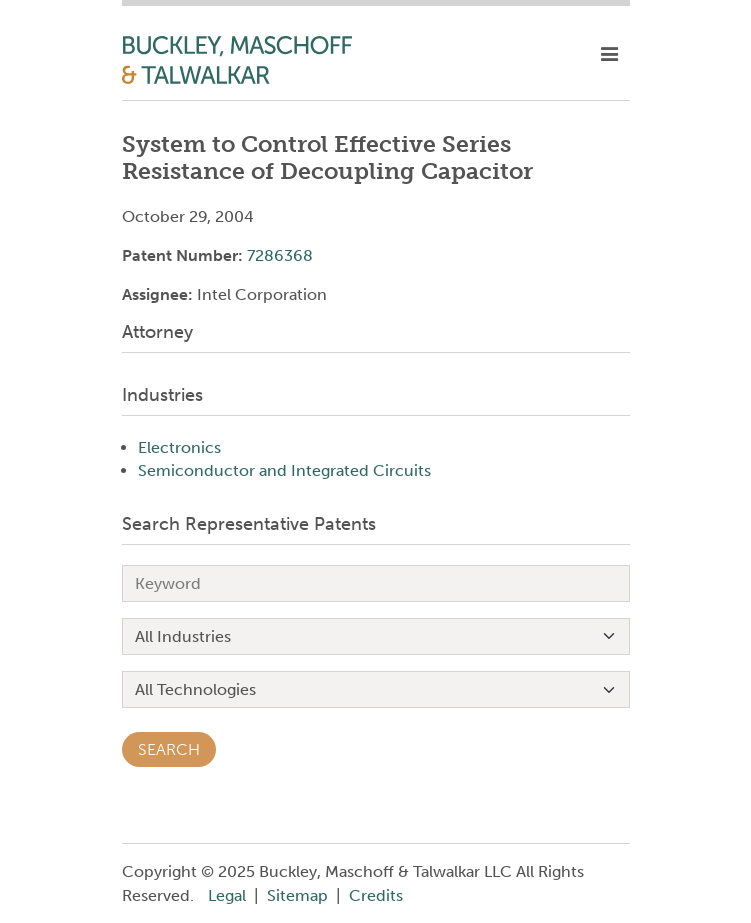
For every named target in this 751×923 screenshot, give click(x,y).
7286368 (280, 255)
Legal (227, 895)
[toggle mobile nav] (609, 55)
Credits (376, 895)
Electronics (179, 447)
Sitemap (297, 895)
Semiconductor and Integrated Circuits (284, 470)
